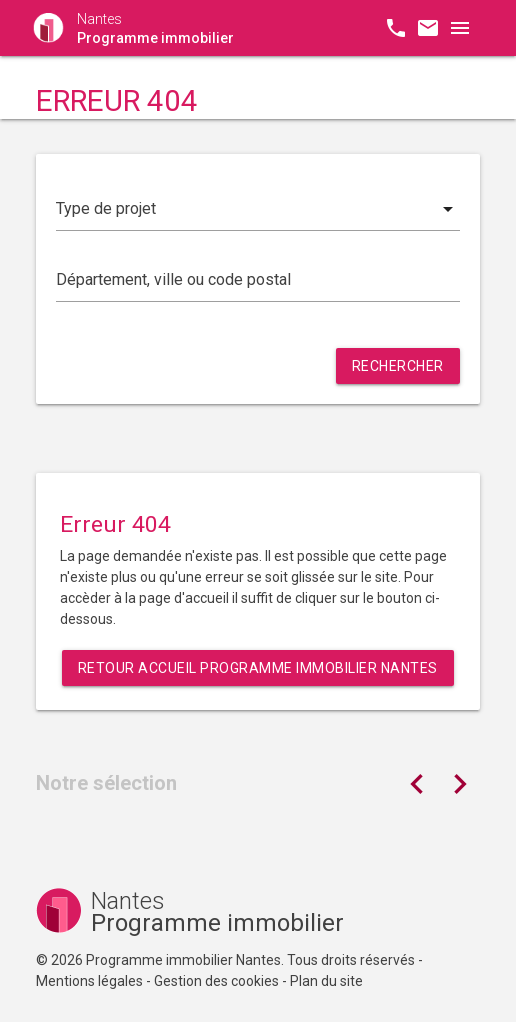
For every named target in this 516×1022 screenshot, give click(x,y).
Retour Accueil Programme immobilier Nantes (258, 668)
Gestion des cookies (216, 981)
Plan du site (326, 981)
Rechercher (398, 366)
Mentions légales (89, 981)
